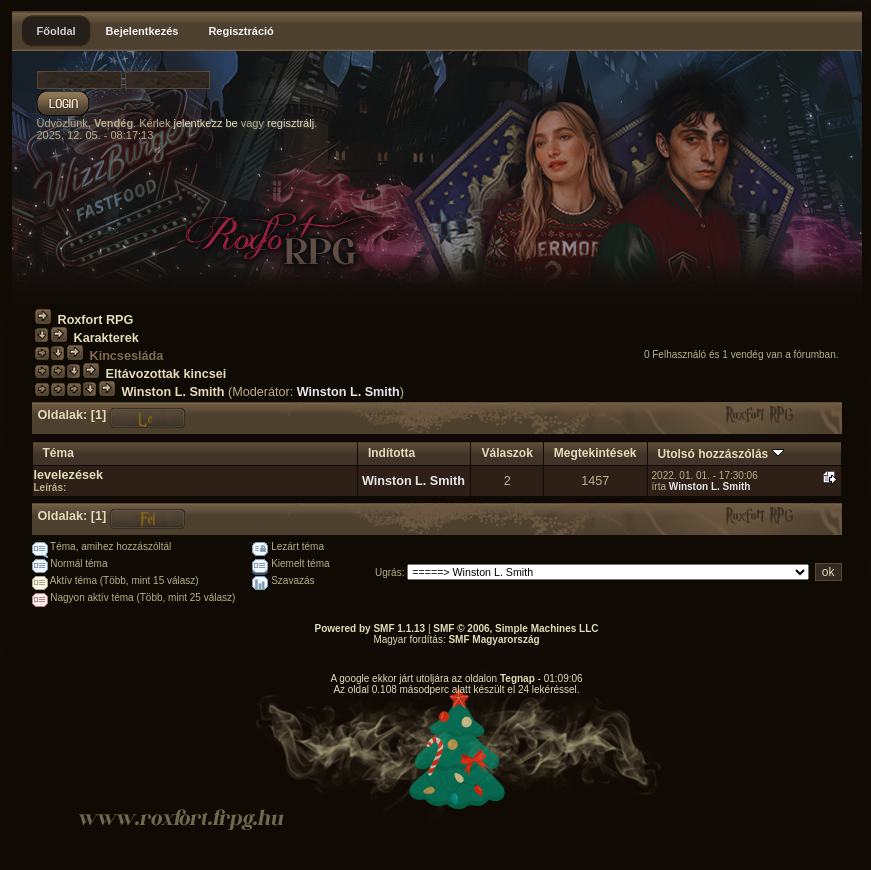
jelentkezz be (205, 123)
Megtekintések (595, 453)
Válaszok (506, 453)
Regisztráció (240, 31)
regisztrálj (290, 123)
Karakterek (106, 338)
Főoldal (56, 31)
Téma (58, 453)
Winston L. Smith (173, 392)
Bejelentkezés (142, 31)
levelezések (69, 475)
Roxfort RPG (96, 320)
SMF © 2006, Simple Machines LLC (515, 628)
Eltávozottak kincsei (166, 374)
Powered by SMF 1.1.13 (370, 628)
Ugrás (388, 572)
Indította (391, 453)
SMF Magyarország (493, 639)
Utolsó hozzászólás (721, 454)
